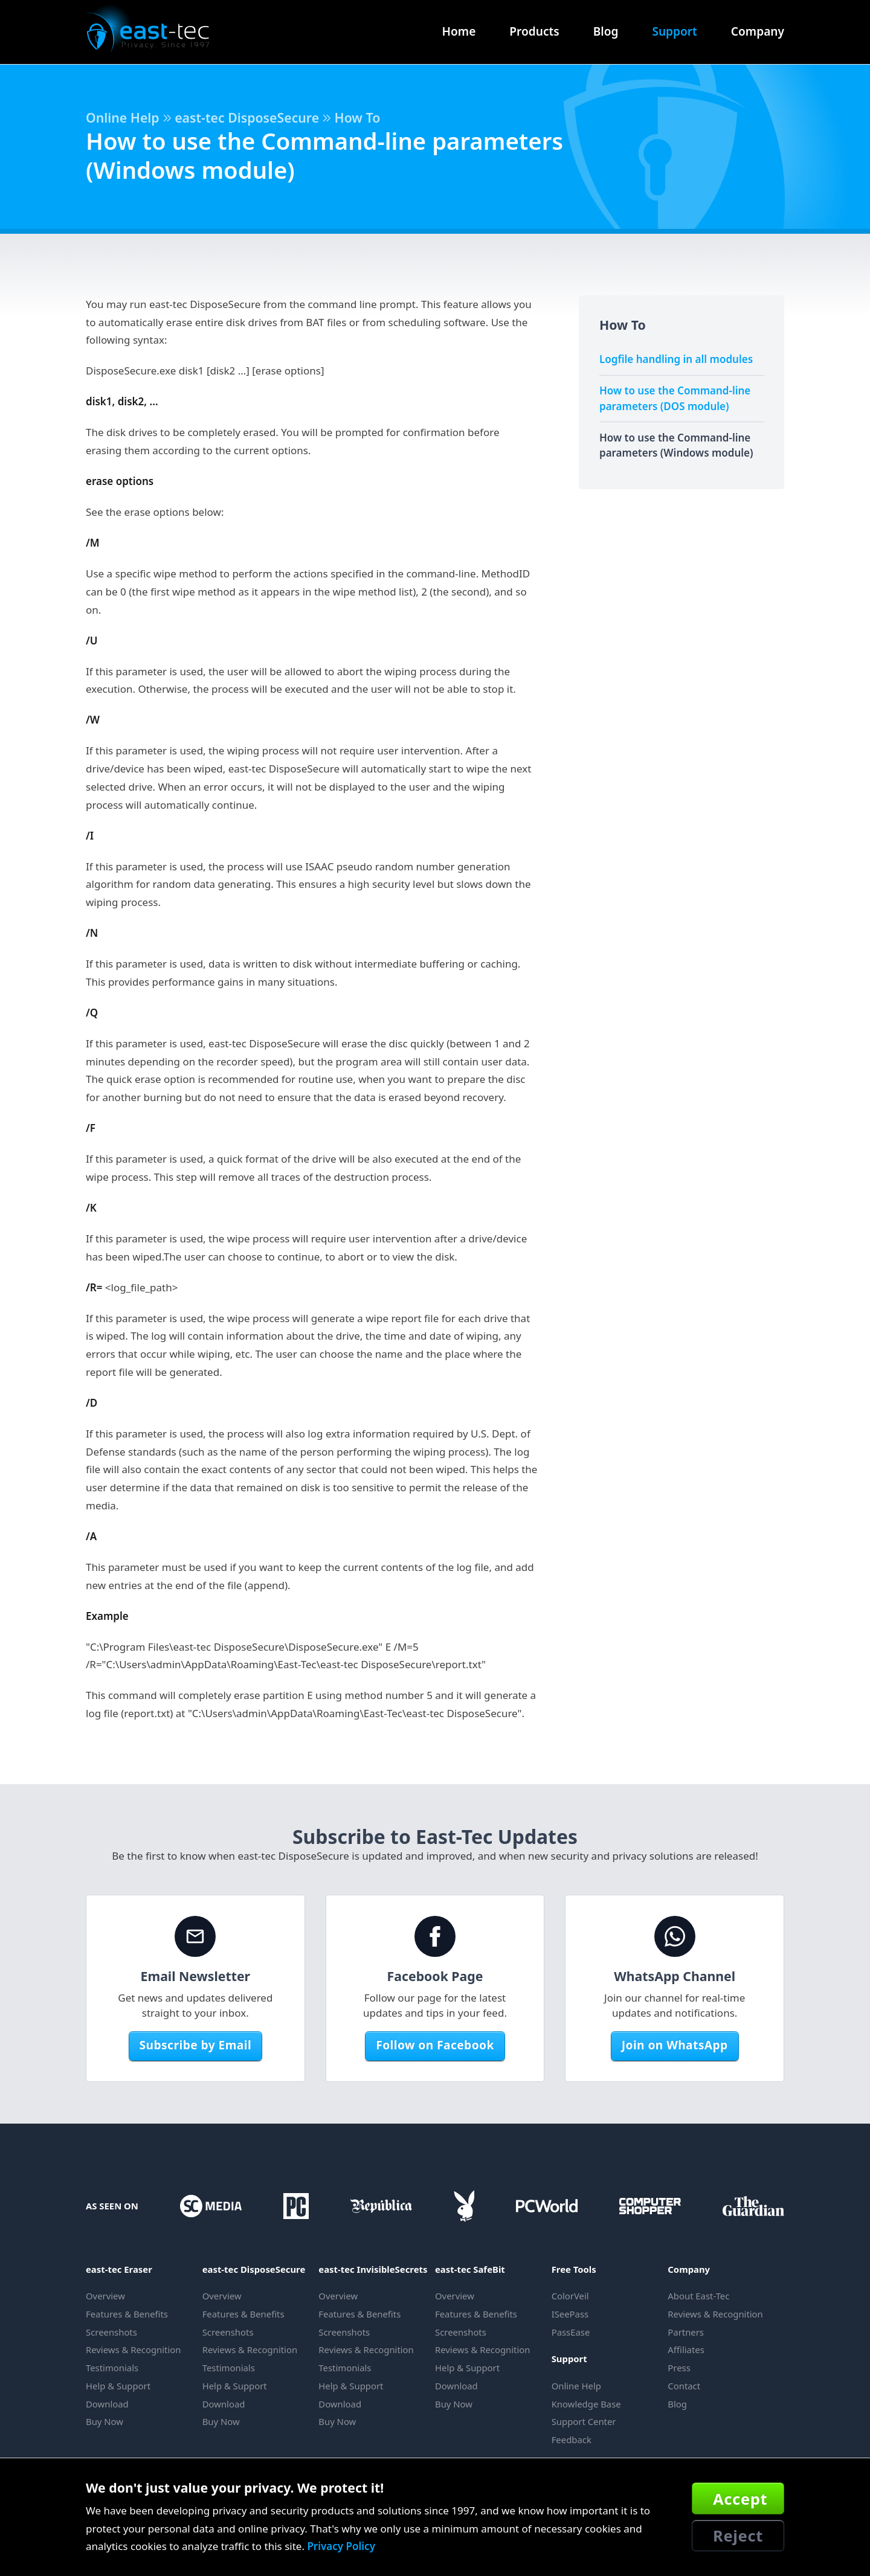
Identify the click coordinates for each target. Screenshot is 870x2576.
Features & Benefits (127, 2314)
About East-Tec (698, 2296)
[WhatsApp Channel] (674, 1936)
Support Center (584, 2421)
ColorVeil (570, 2296)
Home (459, 31)
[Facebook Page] (435, 1936)
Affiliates (686, 2349)
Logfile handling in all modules (676, 359)
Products (534, 31)
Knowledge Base (586, 2404)
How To (358, 117)
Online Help (123, 117)
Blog (606, 31)
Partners (686, 2332)
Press (679, 2368)
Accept (740, 2498)
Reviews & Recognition (133, 2349)
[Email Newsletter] (195, 1936)
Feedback (571, 2439)
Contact (684, 2386)
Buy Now (104, 2421)
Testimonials (112, 2368)
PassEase (571, 2332)
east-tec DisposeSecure (247, 117)
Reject (738, 2535)
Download (107, 2404)
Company (757, 31)
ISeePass (570, 2314)
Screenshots (111, 2332)
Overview (105, 2296)
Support (674, 31)
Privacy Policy (341, 2546)
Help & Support (118, 2386)
